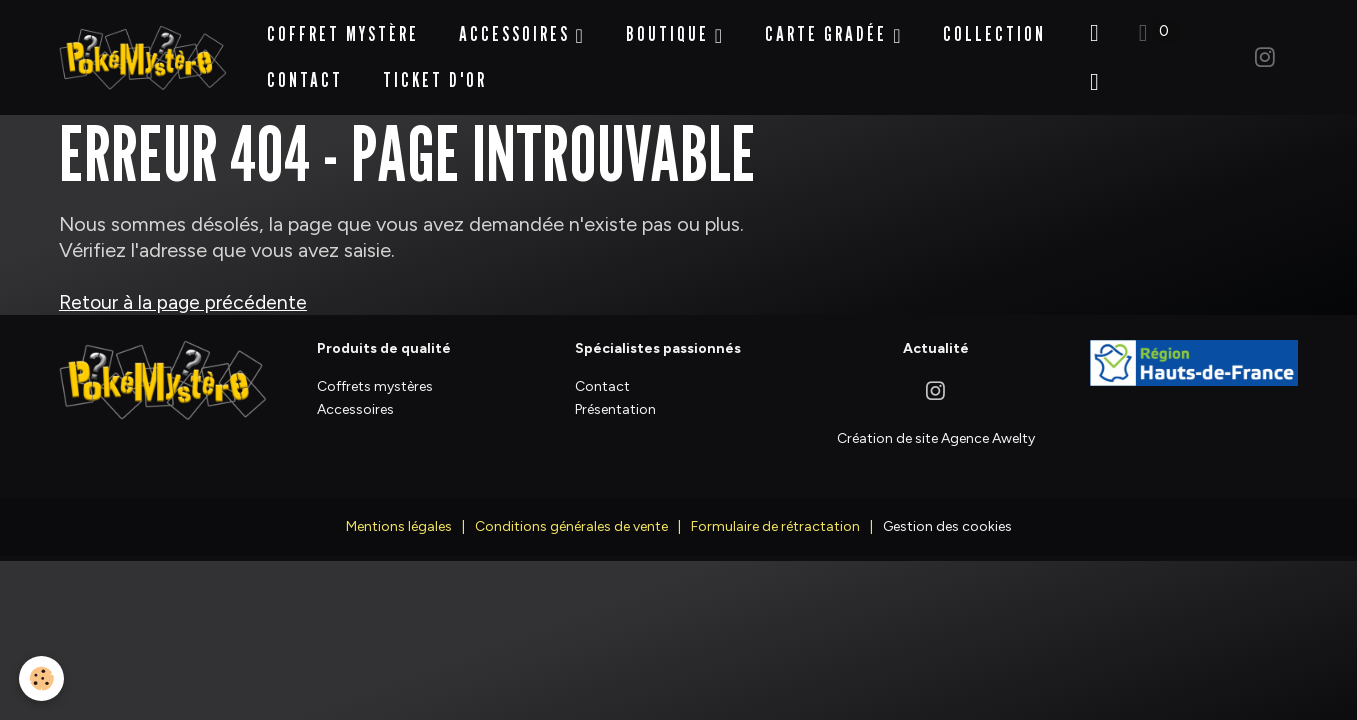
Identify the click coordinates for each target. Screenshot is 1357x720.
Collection (996, 24)
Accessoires (518, 24)
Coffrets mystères (375, 366)
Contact (306, 70)
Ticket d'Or (436, 70)
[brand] (143, 47)
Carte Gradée (831, 24)
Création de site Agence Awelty (936, 418)
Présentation (615, 389)
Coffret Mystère (344, 24)
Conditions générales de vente (571, 506)
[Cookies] (42, 678)
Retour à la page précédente (184, 282)
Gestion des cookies (947, 506)
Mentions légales (399, 506)
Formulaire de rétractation (775, 506)
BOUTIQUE (672, 24)
